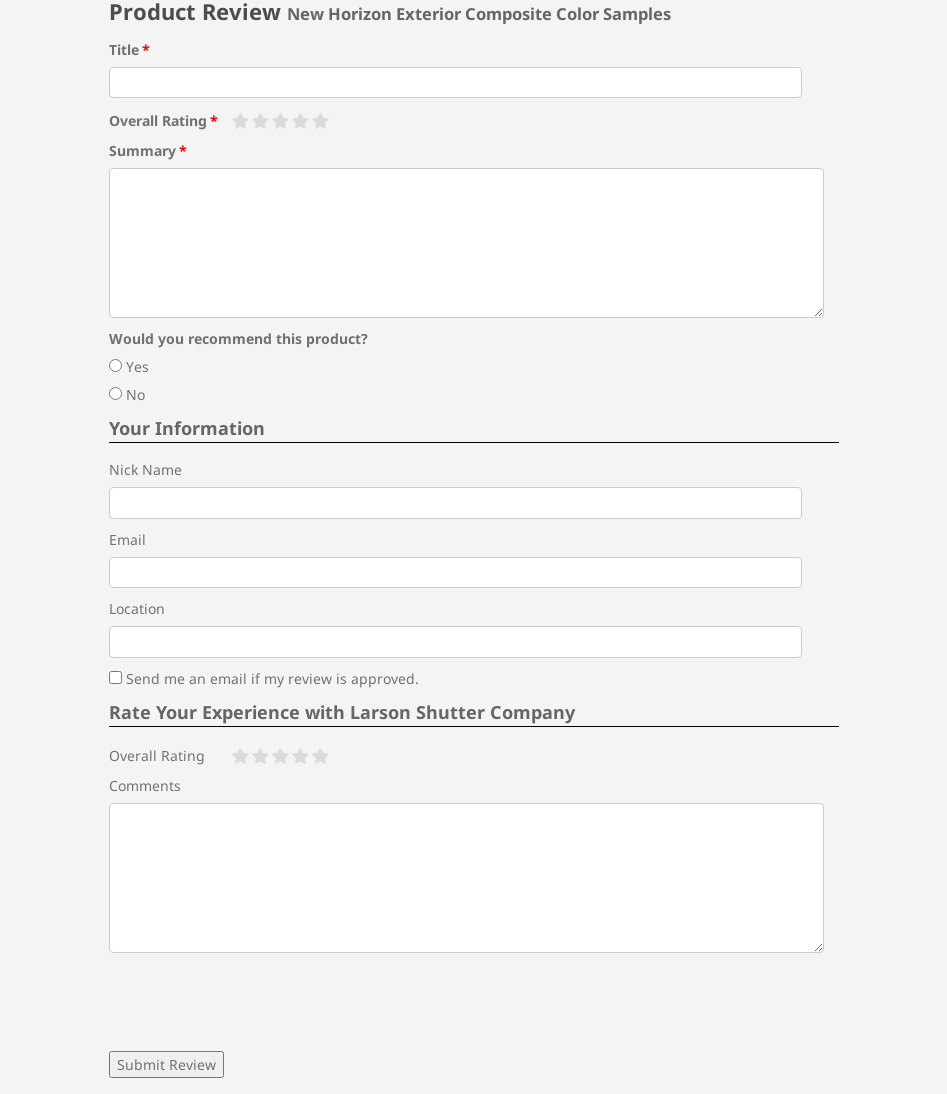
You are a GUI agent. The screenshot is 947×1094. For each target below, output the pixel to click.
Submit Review (166, 1064)
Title (124, 49)
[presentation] (261, 1002)
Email (127, 539)
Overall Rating (158, 120)
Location (137, 608)
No (127, 394)
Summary (142, 150)
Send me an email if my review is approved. (264, 678)
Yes (129, 366)
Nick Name (145, 469)
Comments (145, 785)
